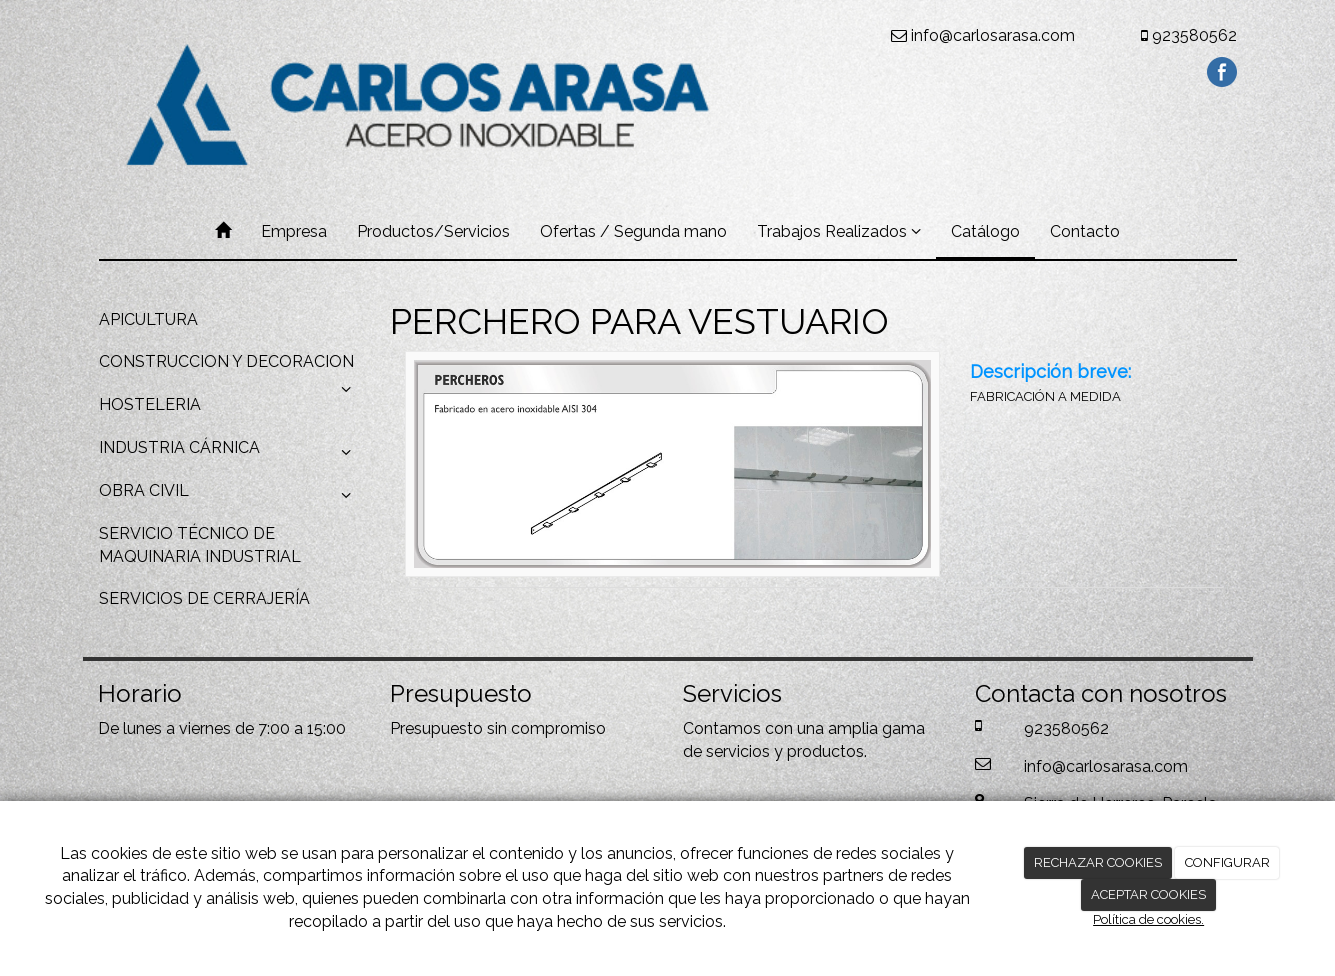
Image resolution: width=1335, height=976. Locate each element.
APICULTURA (148, 319)
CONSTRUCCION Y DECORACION (229, 368)
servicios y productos (785, 751)
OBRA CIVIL (229, 496)
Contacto (1085, 231)
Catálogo (985, 231)
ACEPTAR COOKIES (1148, 894)
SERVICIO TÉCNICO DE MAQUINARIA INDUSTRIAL (200, 545)
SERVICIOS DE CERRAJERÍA (204, 598)
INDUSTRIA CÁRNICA (229, 453)
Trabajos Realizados (839, 231)
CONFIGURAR (1227, 862)
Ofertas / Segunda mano (633, 231)
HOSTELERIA (150, 404)
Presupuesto (436, 728)
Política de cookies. (1148, 919)
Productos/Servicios (433, 231)
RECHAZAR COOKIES (1098, 862)
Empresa (294, 231)
